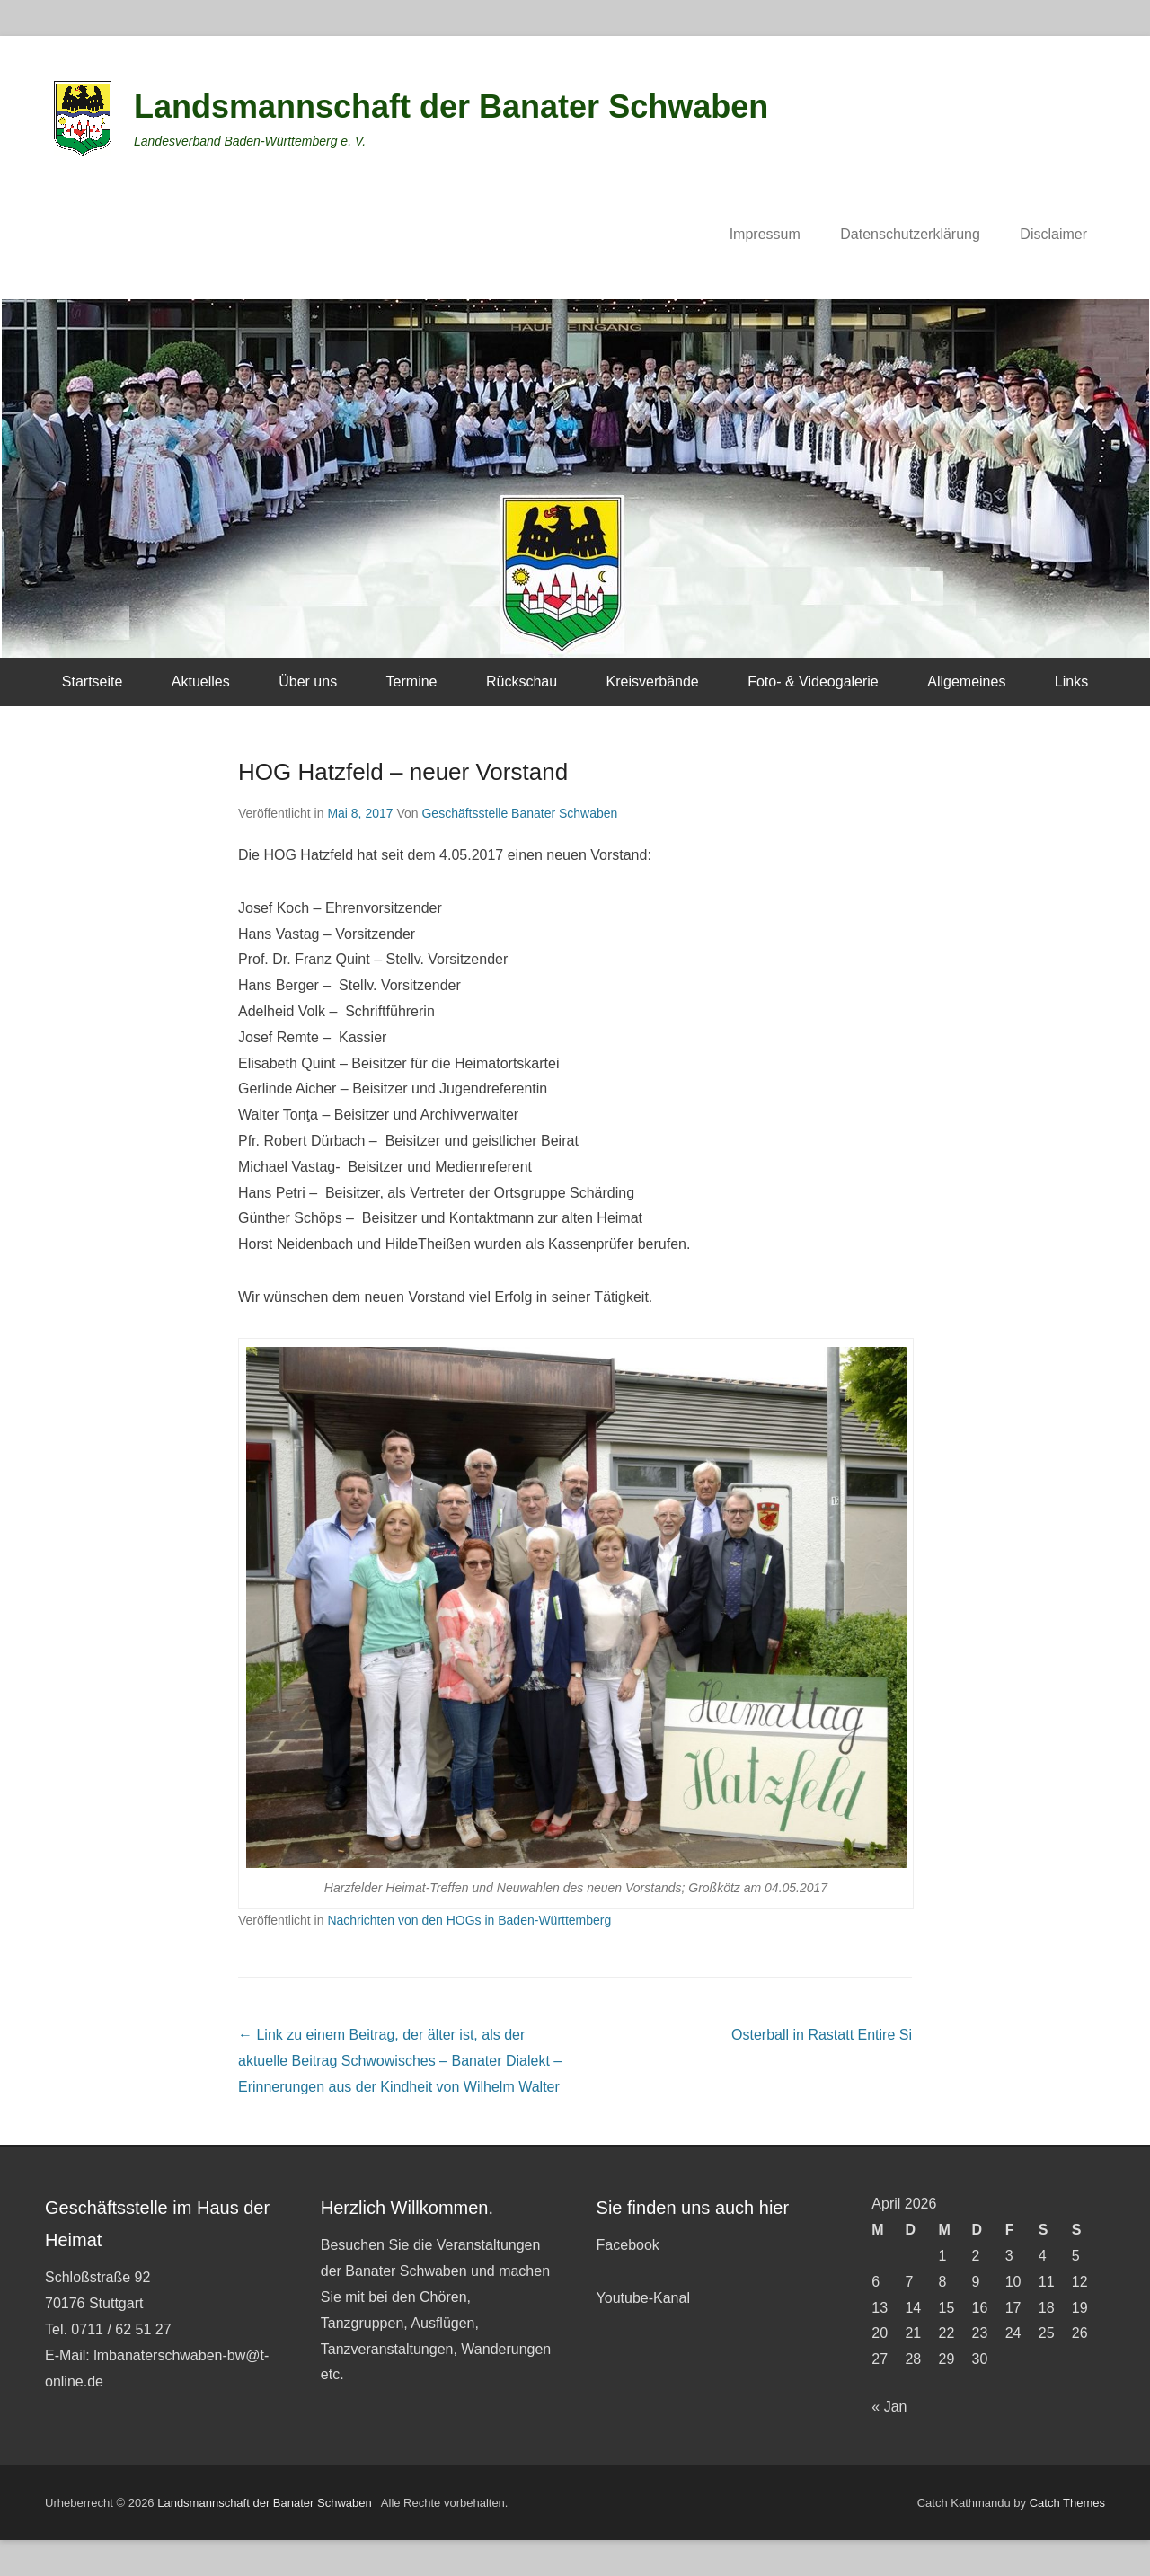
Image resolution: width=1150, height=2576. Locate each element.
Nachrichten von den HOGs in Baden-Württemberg (469, 1920)
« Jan (889, 2406)
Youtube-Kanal (643, 2298)
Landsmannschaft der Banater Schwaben (451, 106)
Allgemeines (966, 681)
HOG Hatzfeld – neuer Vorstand (403, 771)
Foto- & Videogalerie (813, 681)
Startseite (92, 681)
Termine (412, 681)
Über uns (308, 681)
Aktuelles (201, 681)
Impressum (765, 234)
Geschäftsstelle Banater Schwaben (519, 813)
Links (1071, 681)
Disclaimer (1053, 234)
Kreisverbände (652, 681)
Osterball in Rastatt (821, 2034)
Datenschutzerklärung (910, 234)
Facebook (628, 2245)
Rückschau (521, 681)
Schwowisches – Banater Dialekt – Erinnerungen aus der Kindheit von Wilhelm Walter (400, 2060)
